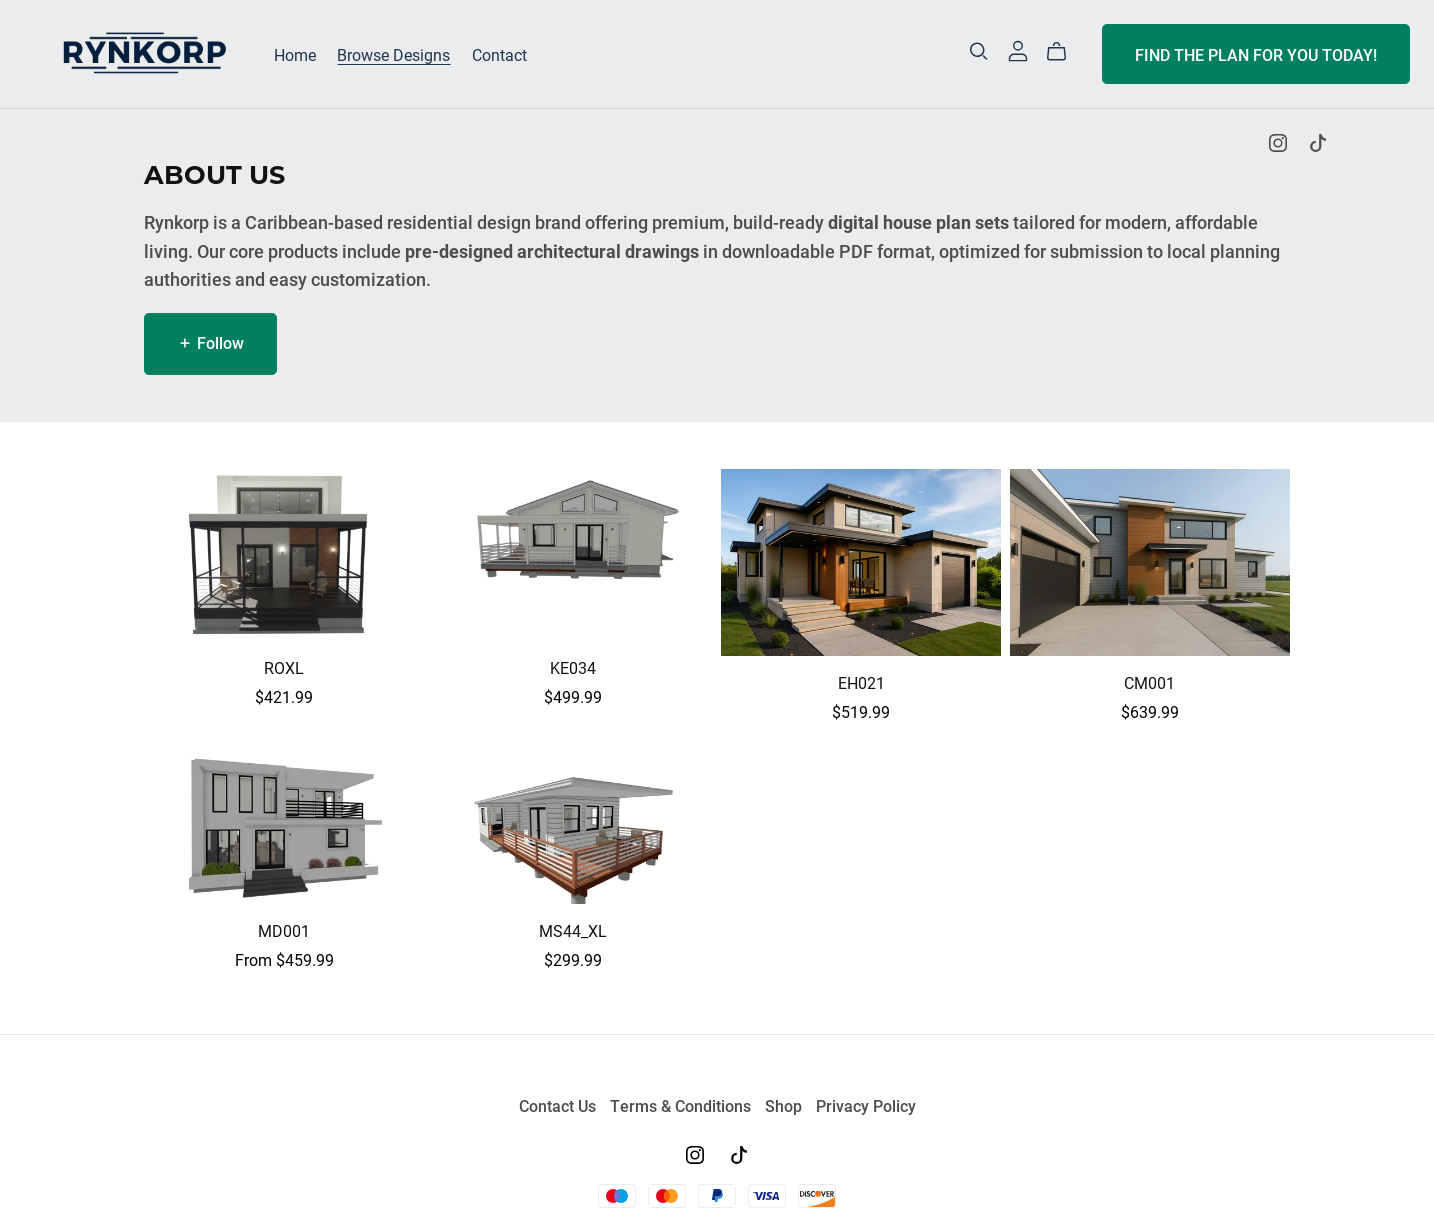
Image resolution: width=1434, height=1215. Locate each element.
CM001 (1149, 682)
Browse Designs (393, 54)
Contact (499, 54)
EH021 (861, 682)
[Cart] (1064, 52)
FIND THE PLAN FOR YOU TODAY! (1256, 54)
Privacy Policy (866, 1105)
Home (295, 54)
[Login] (1018, 48)
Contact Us (559, 1105)
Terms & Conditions (682, 1105)
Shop (785, 1105)
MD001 (284, 930)
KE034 (573, 667)
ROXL (284, 667)
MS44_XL (573, 930)
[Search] (979, 51)
